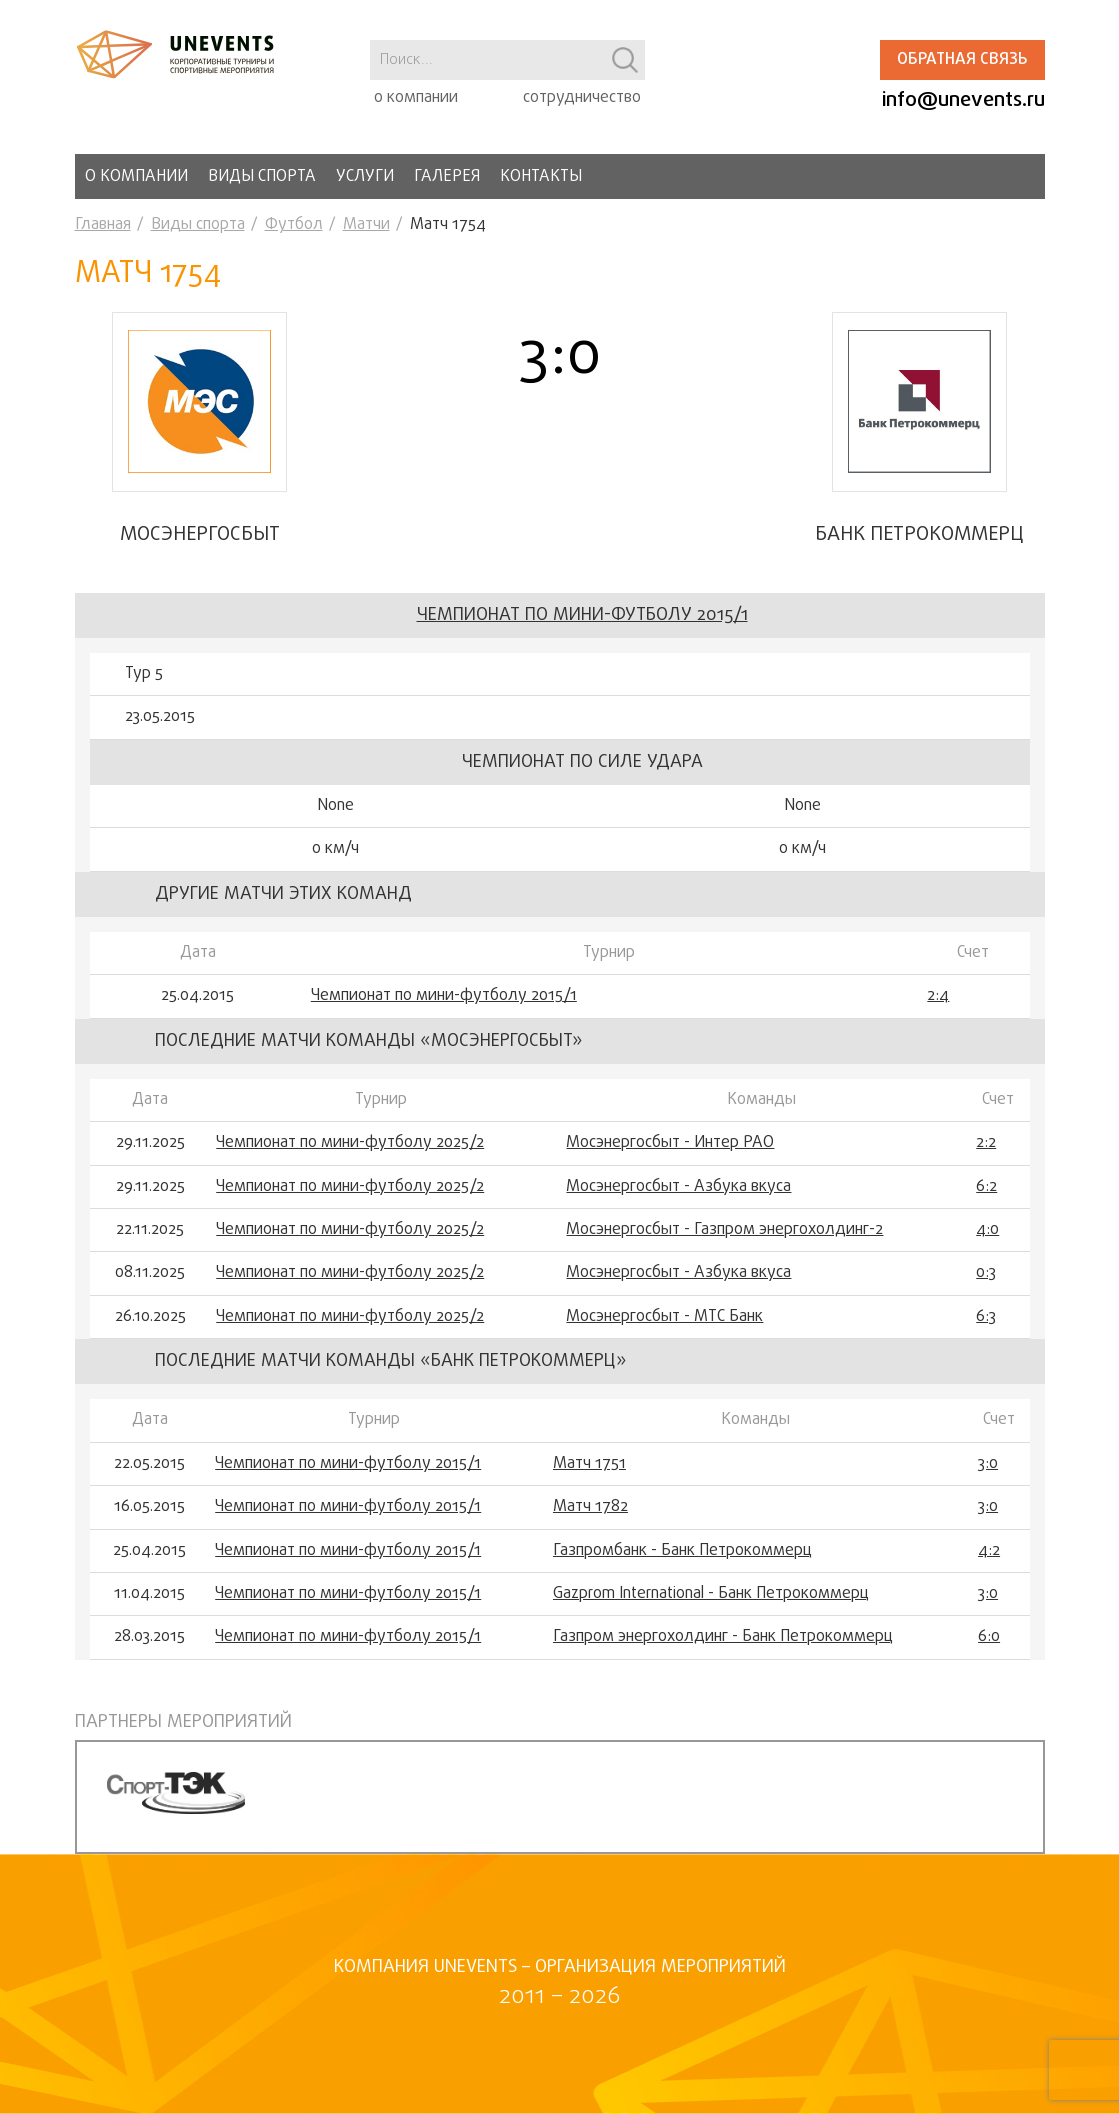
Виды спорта (262, 177)
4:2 (989, 1551)
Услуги (365, 177)
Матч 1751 (589, 1464)
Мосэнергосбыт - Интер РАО (670, 1143)
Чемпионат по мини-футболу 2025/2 (350, 1143)
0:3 (986, 1273)
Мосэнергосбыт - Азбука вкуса (678, 1187)
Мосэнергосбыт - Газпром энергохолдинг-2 (724, 1230)
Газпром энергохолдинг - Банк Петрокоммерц (723, 1637)
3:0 (988, 1464)
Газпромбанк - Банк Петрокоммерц (682, 1551)
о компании (416, 98)
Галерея (447, 177)
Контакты (541, 177)
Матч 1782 (590, 1507)
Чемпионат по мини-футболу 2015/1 (582, 615)
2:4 (938, 996)
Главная (103, 225)
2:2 (986, 1143)
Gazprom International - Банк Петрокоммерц (711, 1594)
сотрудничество (582, 98)
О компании (136, 177)
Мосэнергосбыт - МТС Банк (664, 1317)
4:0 (987, 1230)
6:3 (986, 1317)
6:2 (986, 1187)
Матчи (366, 225)
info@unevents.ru (963, 100)
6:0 (989, 1637)
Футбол (294, 225)
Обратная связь (962, 60)
